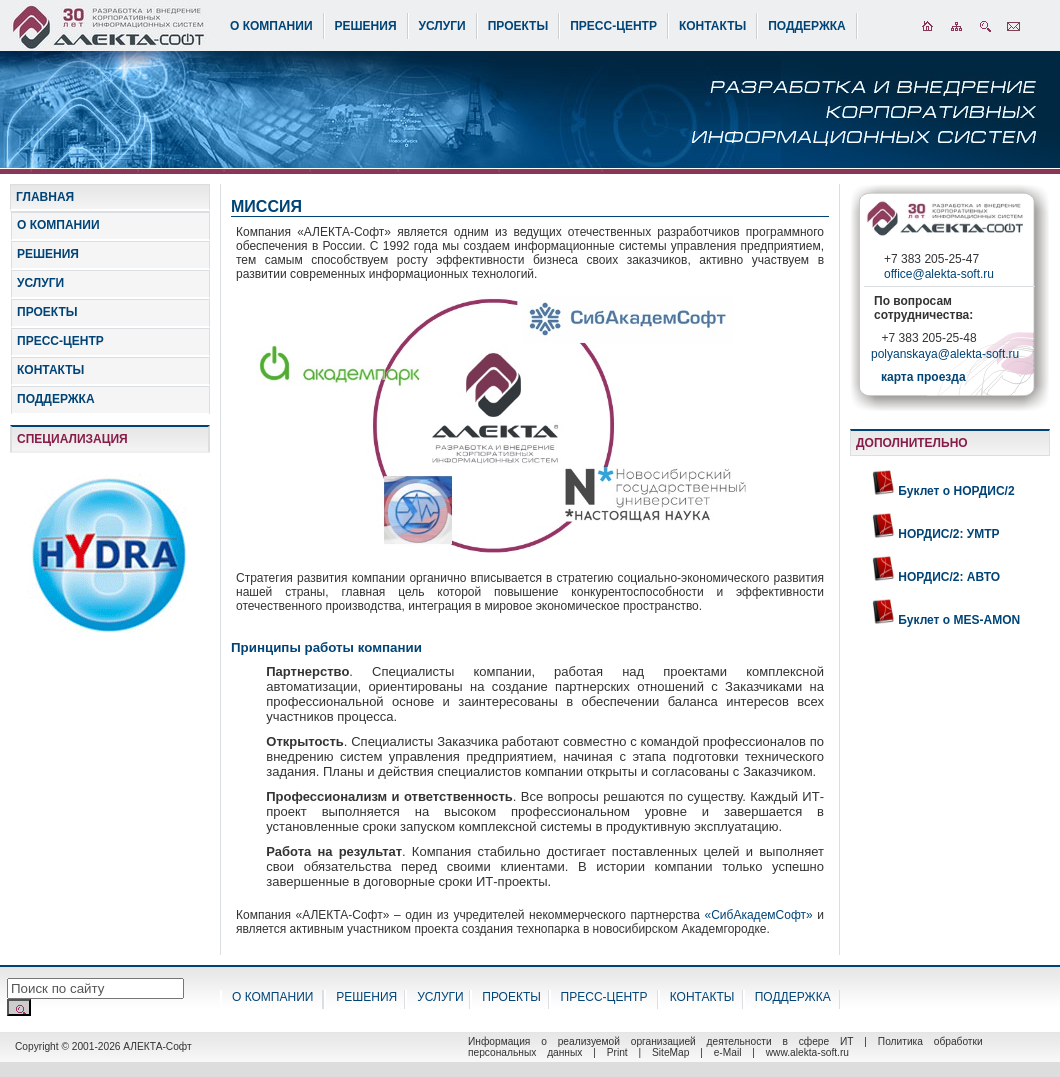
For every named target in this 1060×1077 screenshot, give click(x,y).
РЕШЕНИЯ (366, 26)
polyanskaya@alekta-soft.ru (945, 356)
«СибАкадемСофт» (759, 915)
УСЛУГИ (442, 26)
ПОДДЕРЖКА (807, 26)
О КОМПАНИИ (271, 26)
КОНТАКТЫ (712, 26)
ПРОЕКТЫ (518, 26)
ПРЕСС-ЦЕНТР (613, 26)
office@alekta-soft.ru (939, 274)
